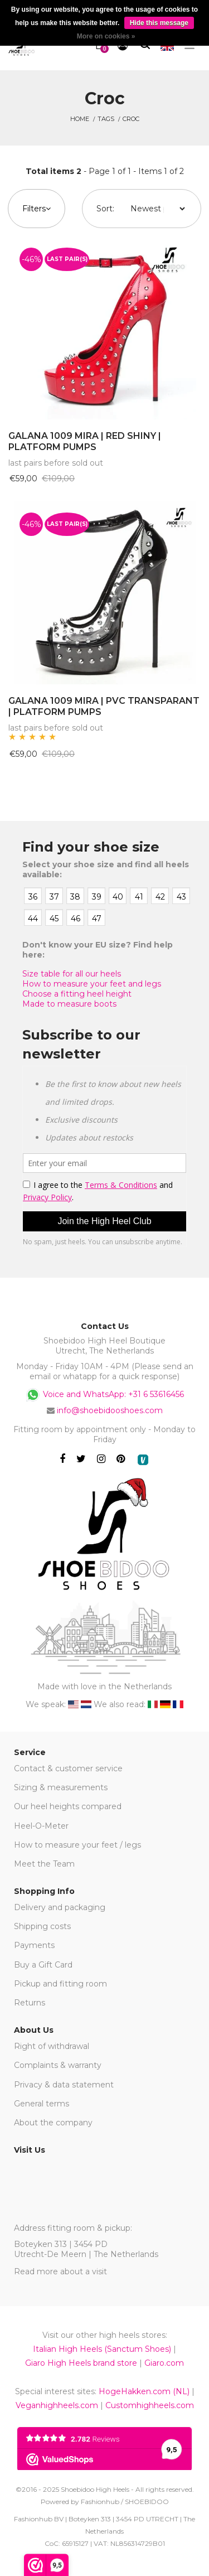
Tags (106, 119)
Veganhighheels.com (57, 2405)
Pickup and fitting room (60, 1984)
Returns (29, 2003)
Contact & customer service (68, 1768)
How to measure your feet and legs (91, 984)
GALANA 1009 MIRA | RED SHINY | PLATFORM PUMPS (84, 442)
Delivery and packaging (59, 1907)
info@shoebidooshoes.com (110, 1410)
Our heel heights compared (67, 1806)
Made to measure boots (69, 1004)
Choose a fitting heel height (77, 994)
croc (131, 119)
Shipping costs (42, 1926)
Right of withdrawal (51, 2046)
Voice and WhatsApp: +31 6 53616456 (104, 1395)
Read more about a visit (60, 2271)
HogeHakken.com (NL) (144, 2391)
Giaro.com (164, 2363)
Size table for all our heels (71, 974)
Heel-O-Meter (41, 1826)
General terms (41, 2104)
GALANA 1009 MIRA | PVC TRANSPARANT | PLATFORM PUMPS (104, 706)
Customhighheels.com (149, 2405)
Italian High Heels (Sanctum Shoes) (102, 2349)
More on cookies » (106, 36)
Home (79, 119)
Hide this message (159, 23)
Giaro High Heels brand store (81, 2363)
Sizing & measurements (61, 1787)
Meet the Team (44, 1864)
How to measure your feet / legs (77, 1845)
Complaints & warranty (57, 2065)
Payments (34, 1945)
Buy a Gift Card (43, 1965)
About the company (53, 2123)
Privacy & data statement (64, 2085)
